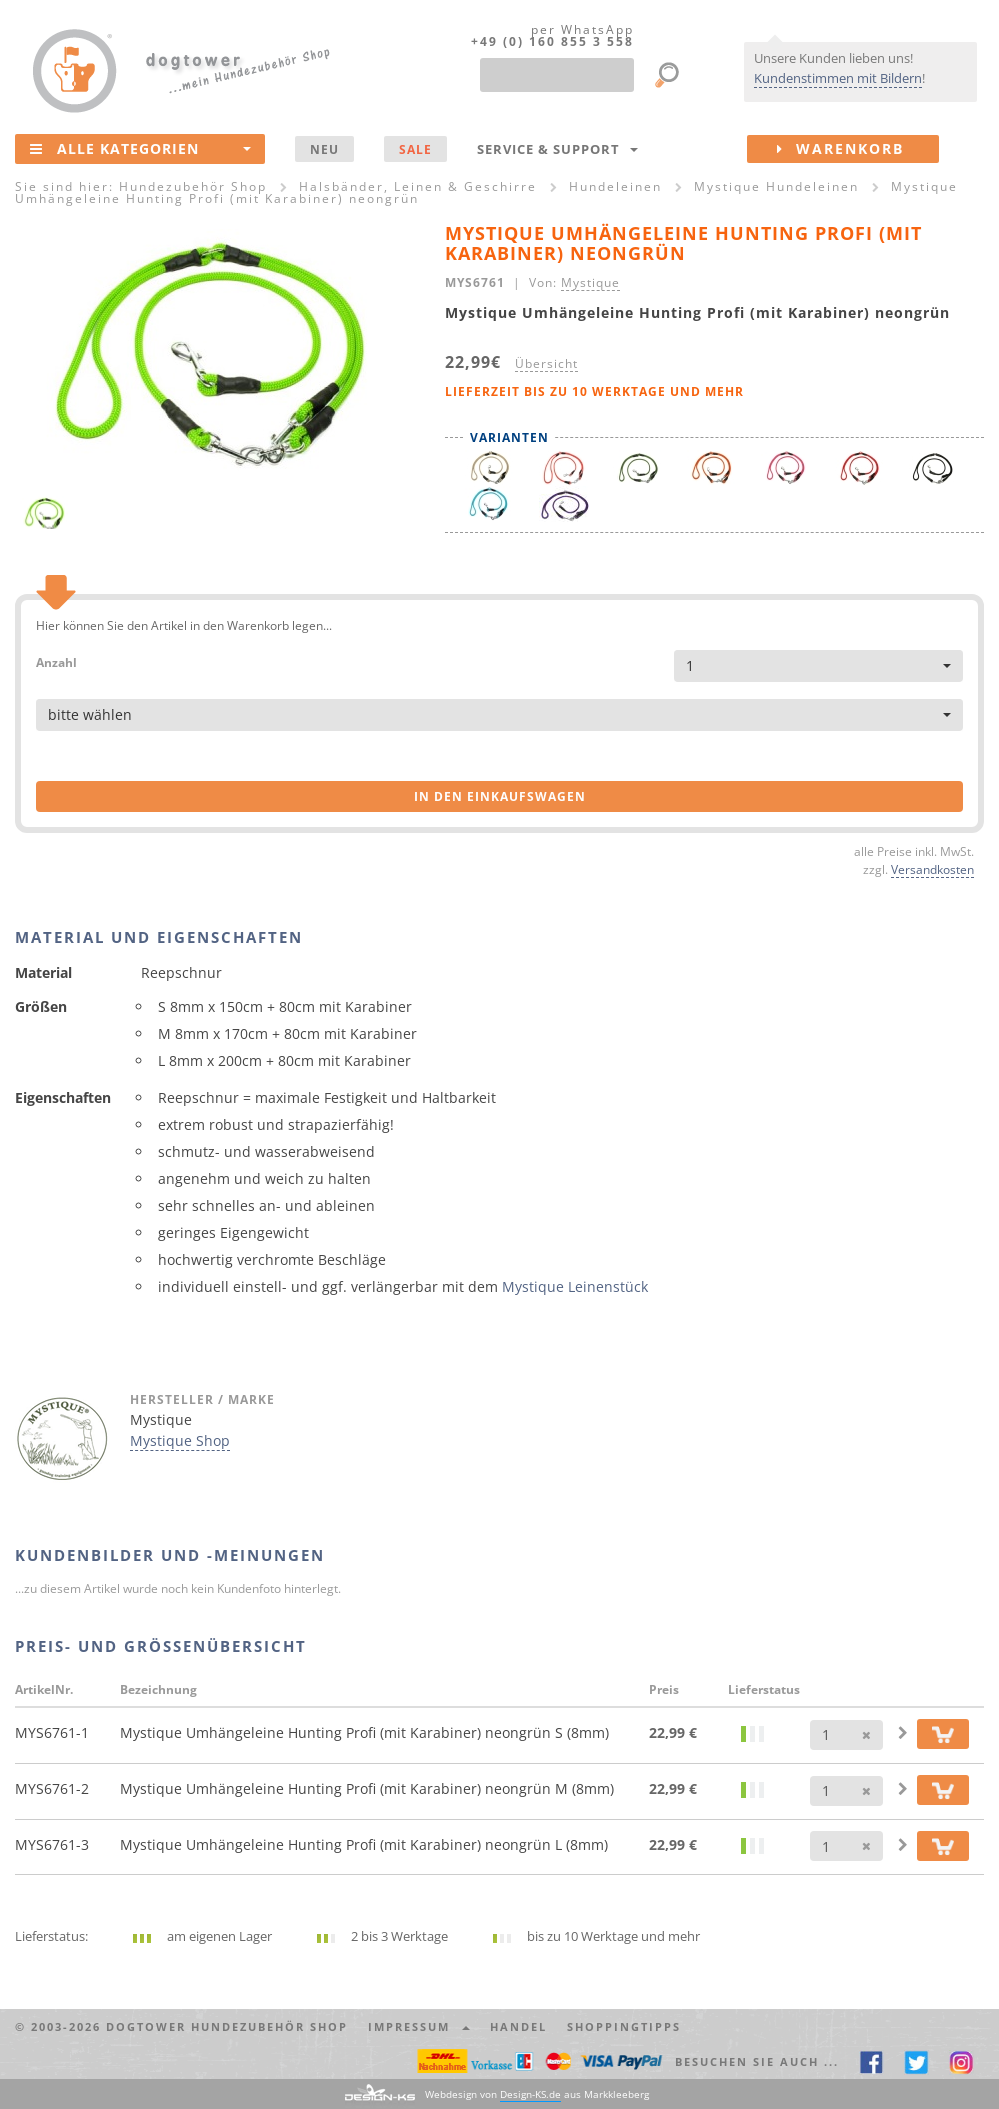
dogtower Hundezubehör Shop (227, 2026)
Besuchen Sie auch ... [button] (757, 2061)
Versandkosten (932, 869)
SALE (415, 149)
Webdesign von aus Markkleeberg (537, 2094)
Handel (518, 2026)
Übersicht (546, 363)
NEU (324, 149)
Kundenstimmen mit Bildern (838, 78)
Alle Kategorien (140, 148)
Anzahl (56, 661)
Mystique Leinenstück (575, 1286)
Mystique (590, 282)
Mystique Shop (180, 1440)
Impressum (419, 2026)
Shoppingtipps (624, 2026)
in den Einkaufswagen (500, 796)
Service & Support (557, 149)
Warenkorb (858, 149)
